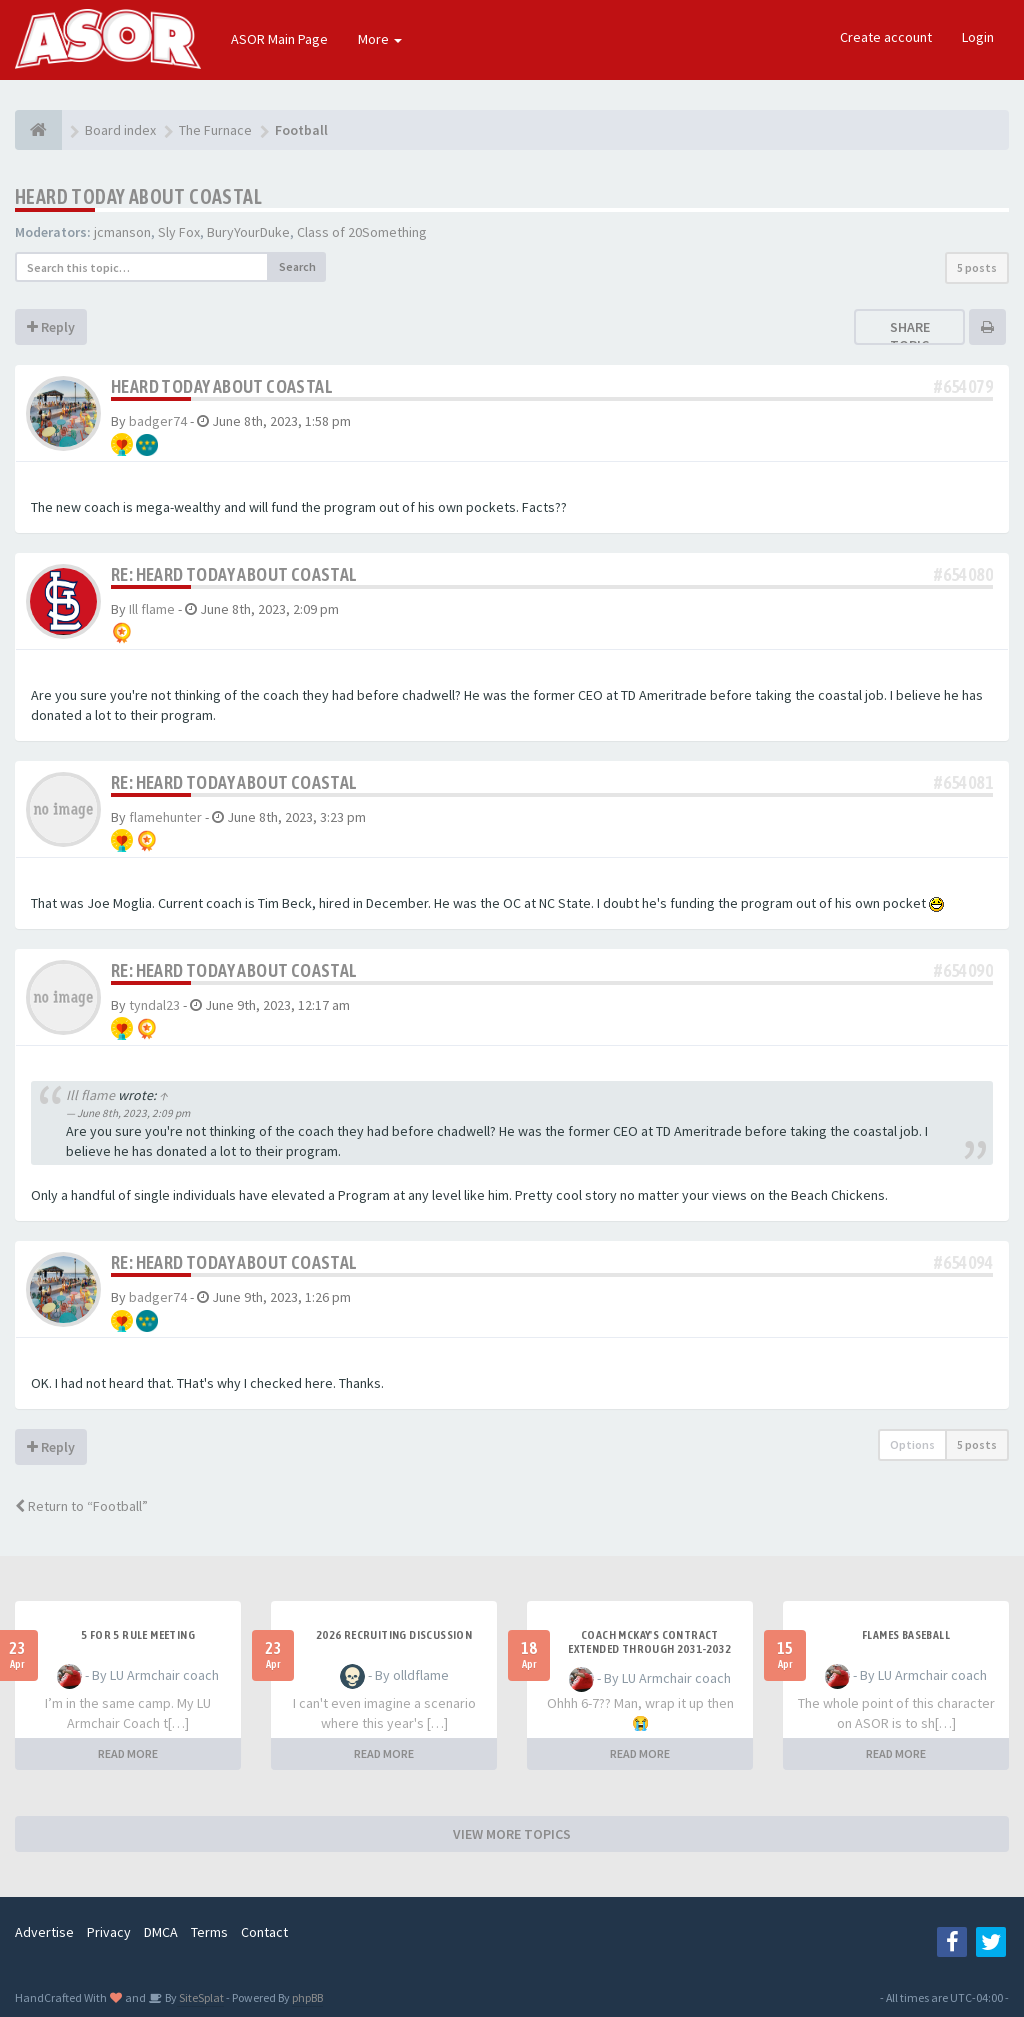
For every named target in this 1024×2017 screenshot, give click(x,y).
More (380, 39)
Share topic (910, 336)
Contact (264, 1932)
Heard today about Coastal (138, 196)
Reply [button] (51, 327)
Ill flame (152, 609)
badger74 (158, 421)
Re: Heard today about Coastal (234, 574)
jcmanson (122, 232)
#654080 (963, 574)
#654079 (963, 386)
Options (912, 1444)
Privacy (109, 1932)
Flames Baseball (906, 1635)
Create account (886, 37)
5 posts (977, 267)
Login (978, 37)
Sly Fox (179, 232)
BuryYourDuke (248, 232)
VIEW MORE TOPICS (512, 1834)
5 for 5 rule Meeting (138, 1635)
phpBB (307, 1997)
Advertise (44, 1932)
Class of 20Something (362, 232)
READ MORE (128, 1753)
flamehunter (165, 817)
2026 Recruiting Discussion (394, 1635)
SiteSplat (200, 1997)
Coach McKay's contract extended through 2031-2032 (649, 1642)
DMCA (161, 1932)
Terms (209, 1932)
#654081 (963, 782)
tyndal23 (154, 1005)
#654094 (963, 1262)
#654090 (963, 970)
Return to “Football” (81, 1506)
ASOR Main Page (279, 39)
